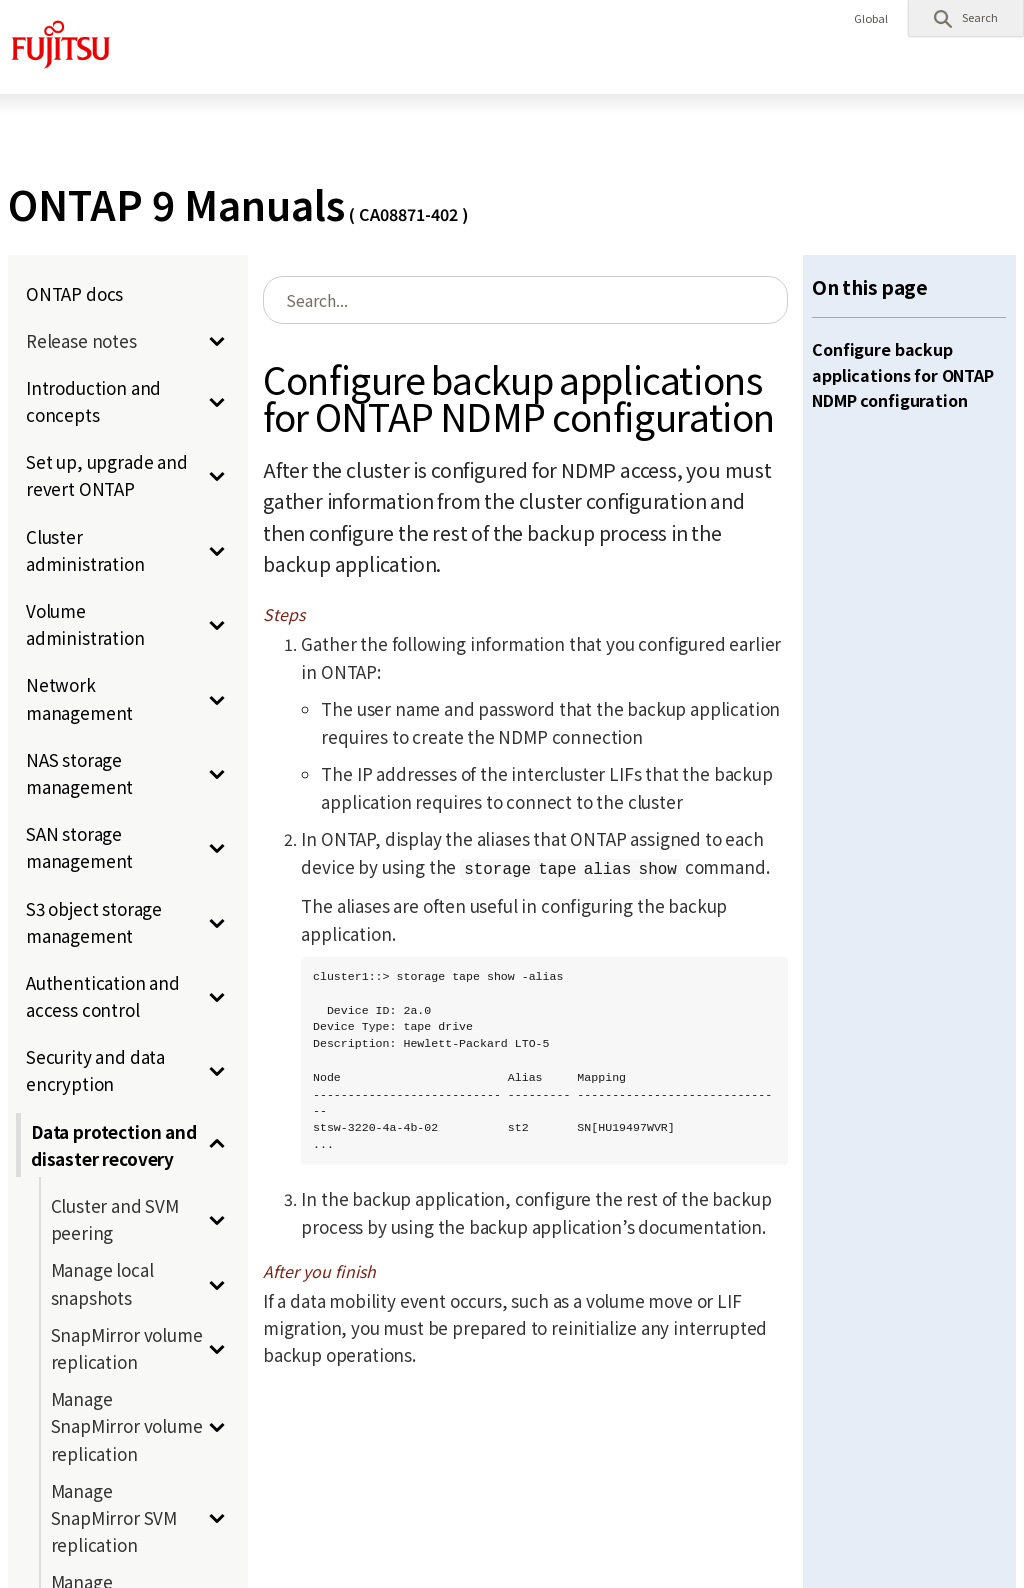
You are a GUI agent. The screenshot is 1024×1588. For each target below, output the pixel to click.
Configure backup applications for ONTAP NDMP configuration (902, 374)
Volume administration (85, 624)
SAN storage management (79, 847)
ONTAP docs (74, 293)
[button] (966, 18)
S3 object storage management (94, 922)
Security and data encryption (95, 1070)
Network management (79, 698)
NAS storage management (79, 773)
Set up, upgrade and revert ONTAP (107, 475)
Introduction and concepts (93, 401)
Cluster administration (85, 550)
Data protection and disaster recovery (114, 1145)
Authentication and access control (103, 996)
